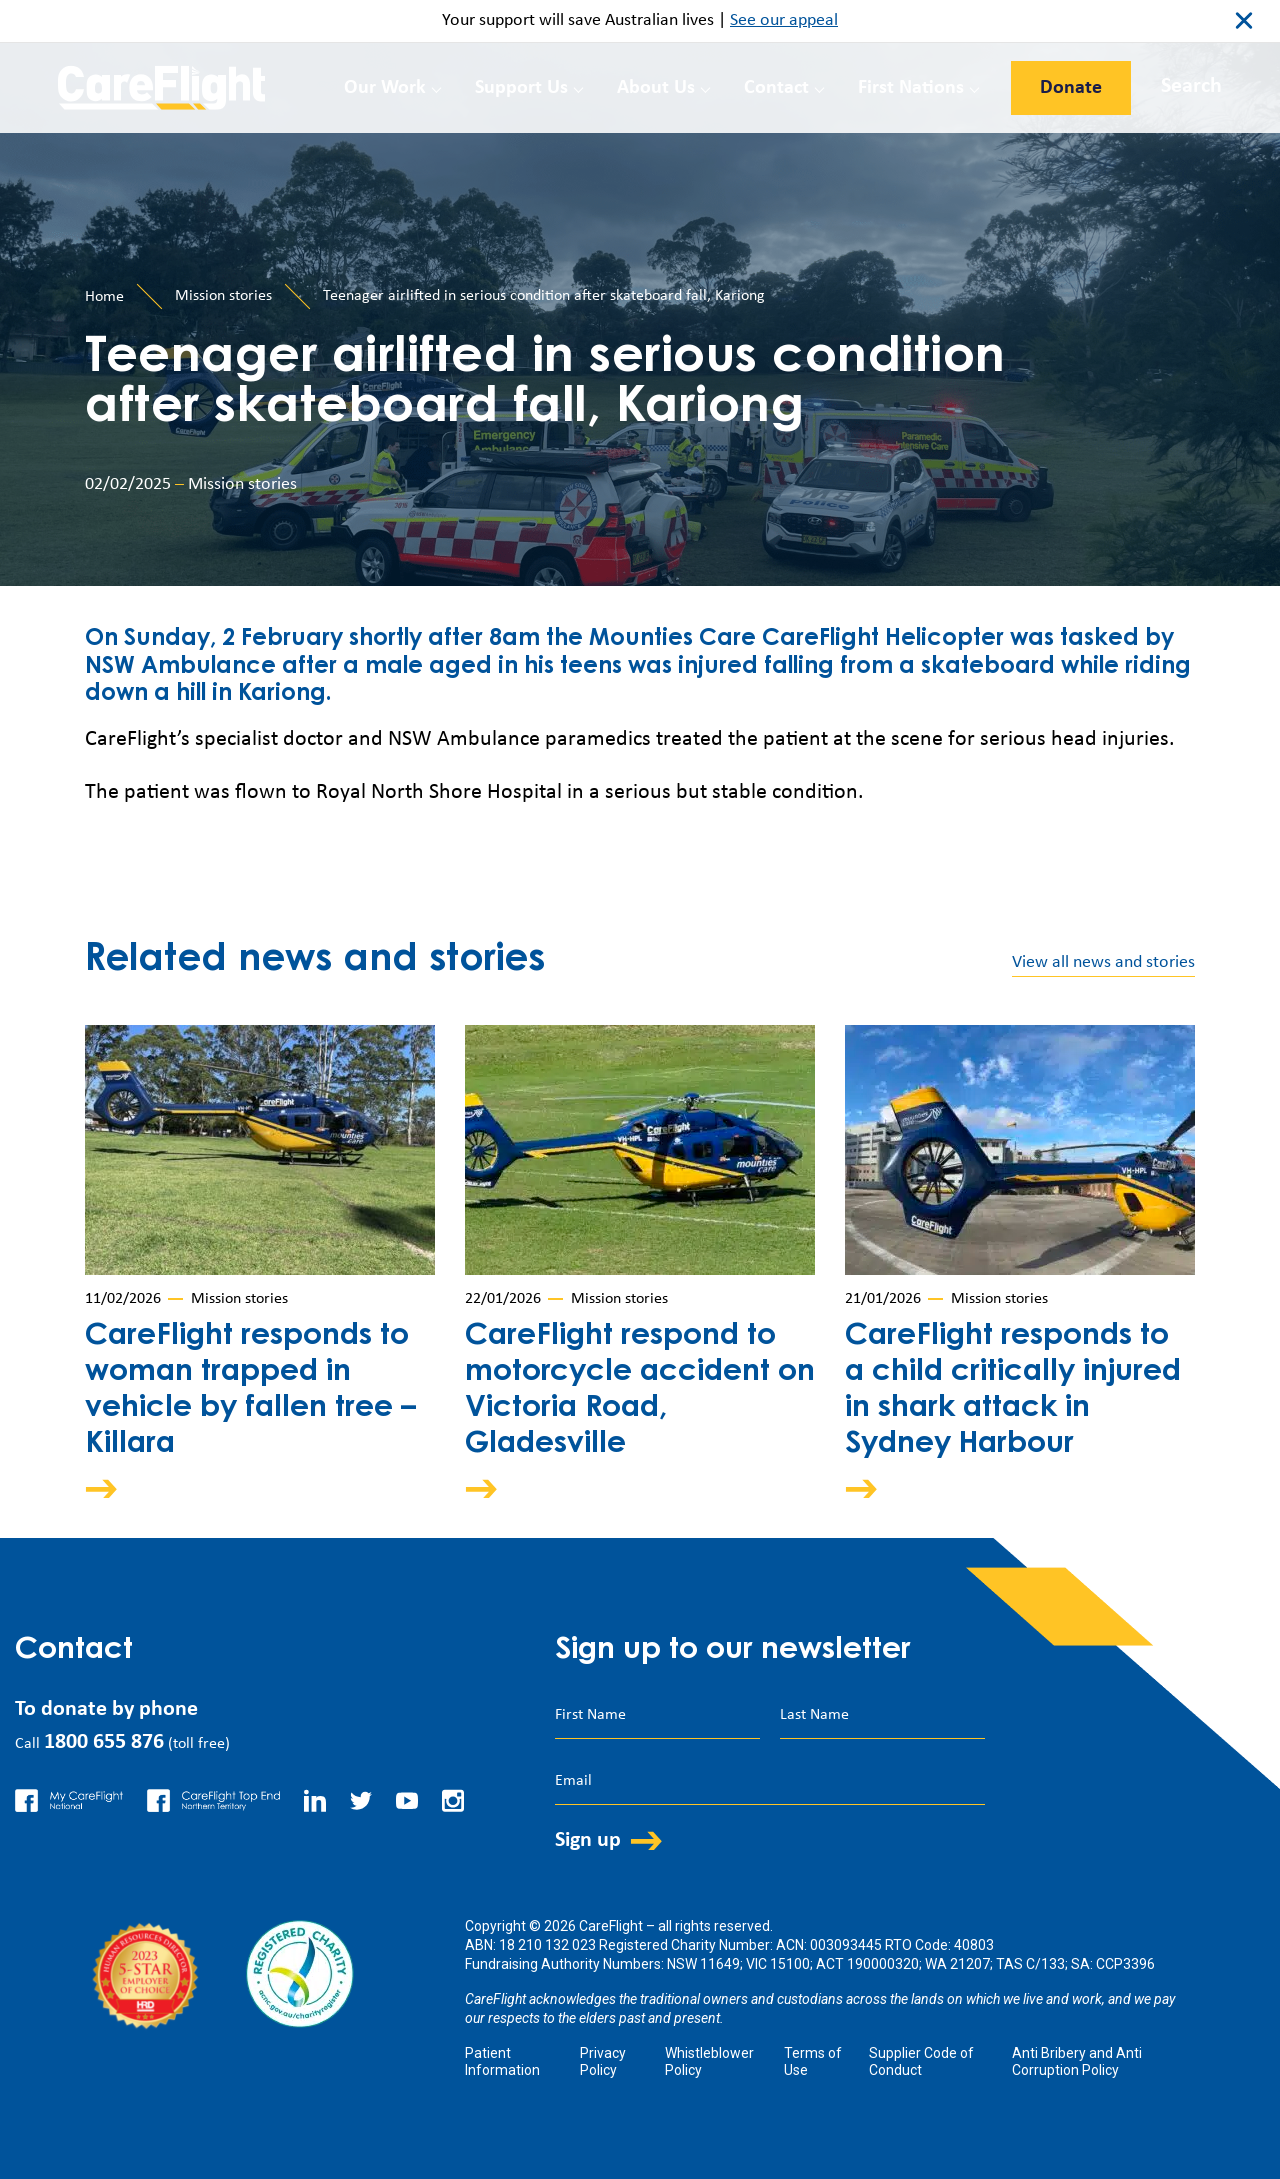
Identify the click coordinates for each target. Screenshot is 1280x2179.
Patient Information (502, 2061)
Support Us (521, 88)
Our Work (385, 88)
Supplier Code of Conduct (921, 2061)
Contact (776, 88)
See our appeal (784, 20)
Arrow (115, 1488)
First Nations (911, 88)
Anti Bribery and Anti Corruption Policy (1077, 2061)
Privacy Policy (603, 2061)
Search (1191, 86)
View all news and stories (1103, 962)
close (1244, 21)
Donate (1071, 88)
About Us (656, 88)
